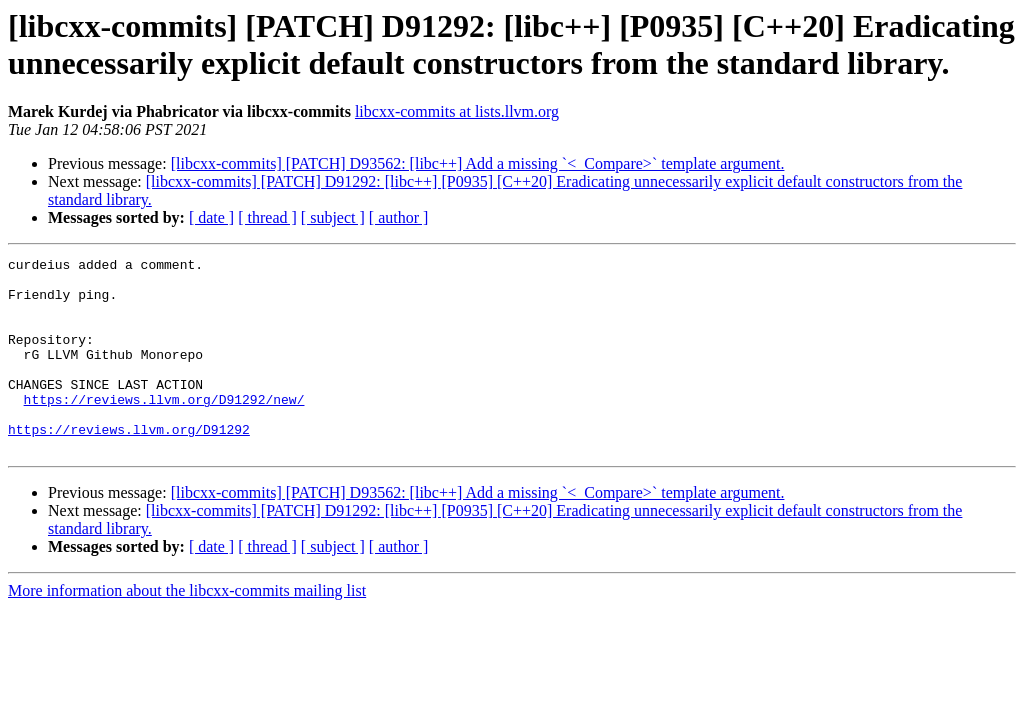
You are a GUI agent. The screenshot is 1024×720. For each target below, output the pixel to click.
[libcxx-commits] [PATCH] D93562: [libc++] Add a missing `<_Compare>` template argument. (478, 163)
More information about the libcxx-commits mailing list (187, 629)
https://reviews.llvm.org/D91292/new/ (164, 429)
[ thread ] (267, 217)
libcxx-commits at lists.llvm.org (457, 111)
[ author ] (399, 217)
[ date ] (211, 217)
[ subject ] (333, 217)
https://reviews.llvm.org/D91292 (129, 465)
